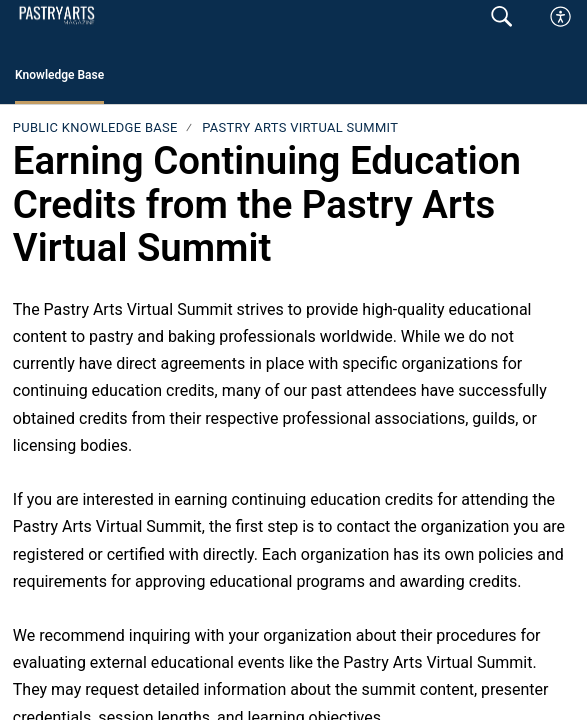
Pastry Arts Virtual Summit (300, 127)
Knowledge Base (59, 75)
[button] (561, 17)
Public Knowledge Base (95, 127)
